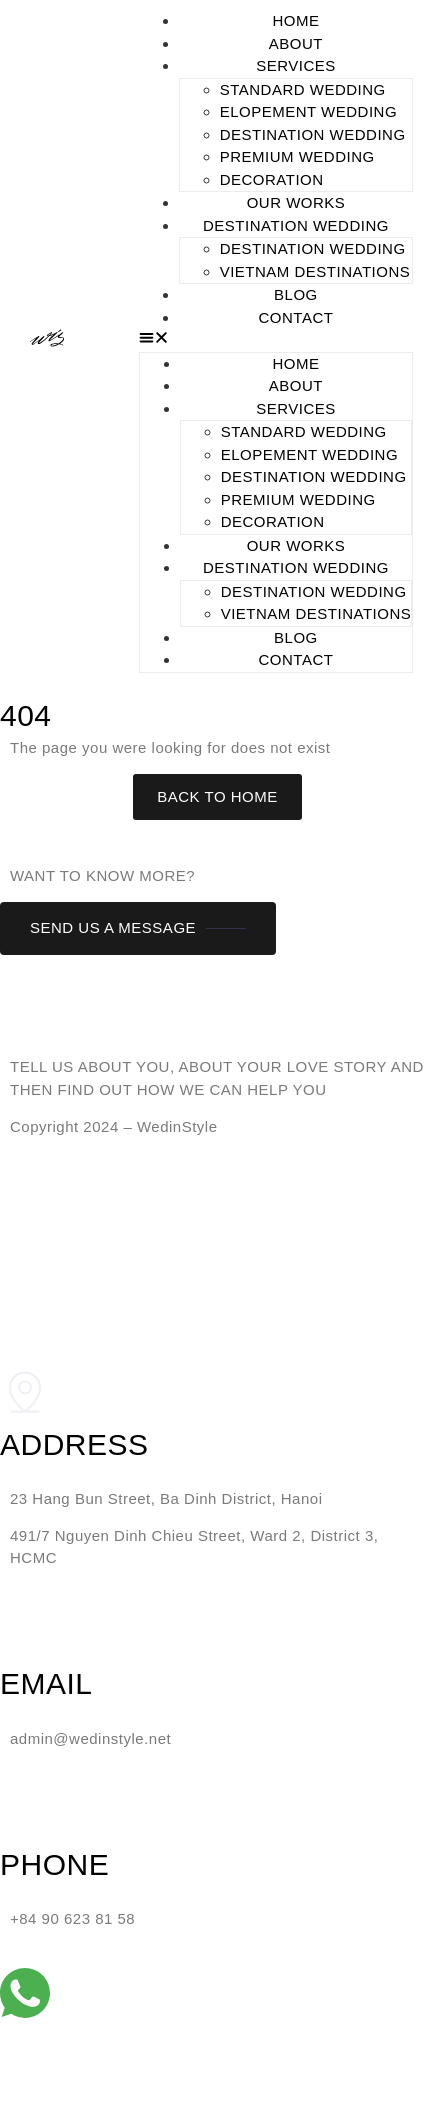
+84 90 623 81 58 (72, 1918)
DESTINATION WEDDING (313, 134)
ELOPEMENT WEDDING (308, 111)
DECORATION (272, 179)
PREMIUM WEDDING (297, 156)
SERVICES (296, 65)
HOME (295, 20)
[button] (276, 340)
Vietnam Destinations (315, 271)
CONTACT (296, 317)
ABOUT (296, 43)
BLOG (296, 294)
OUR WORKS (296, 202)
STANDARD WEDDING (303, 89)
